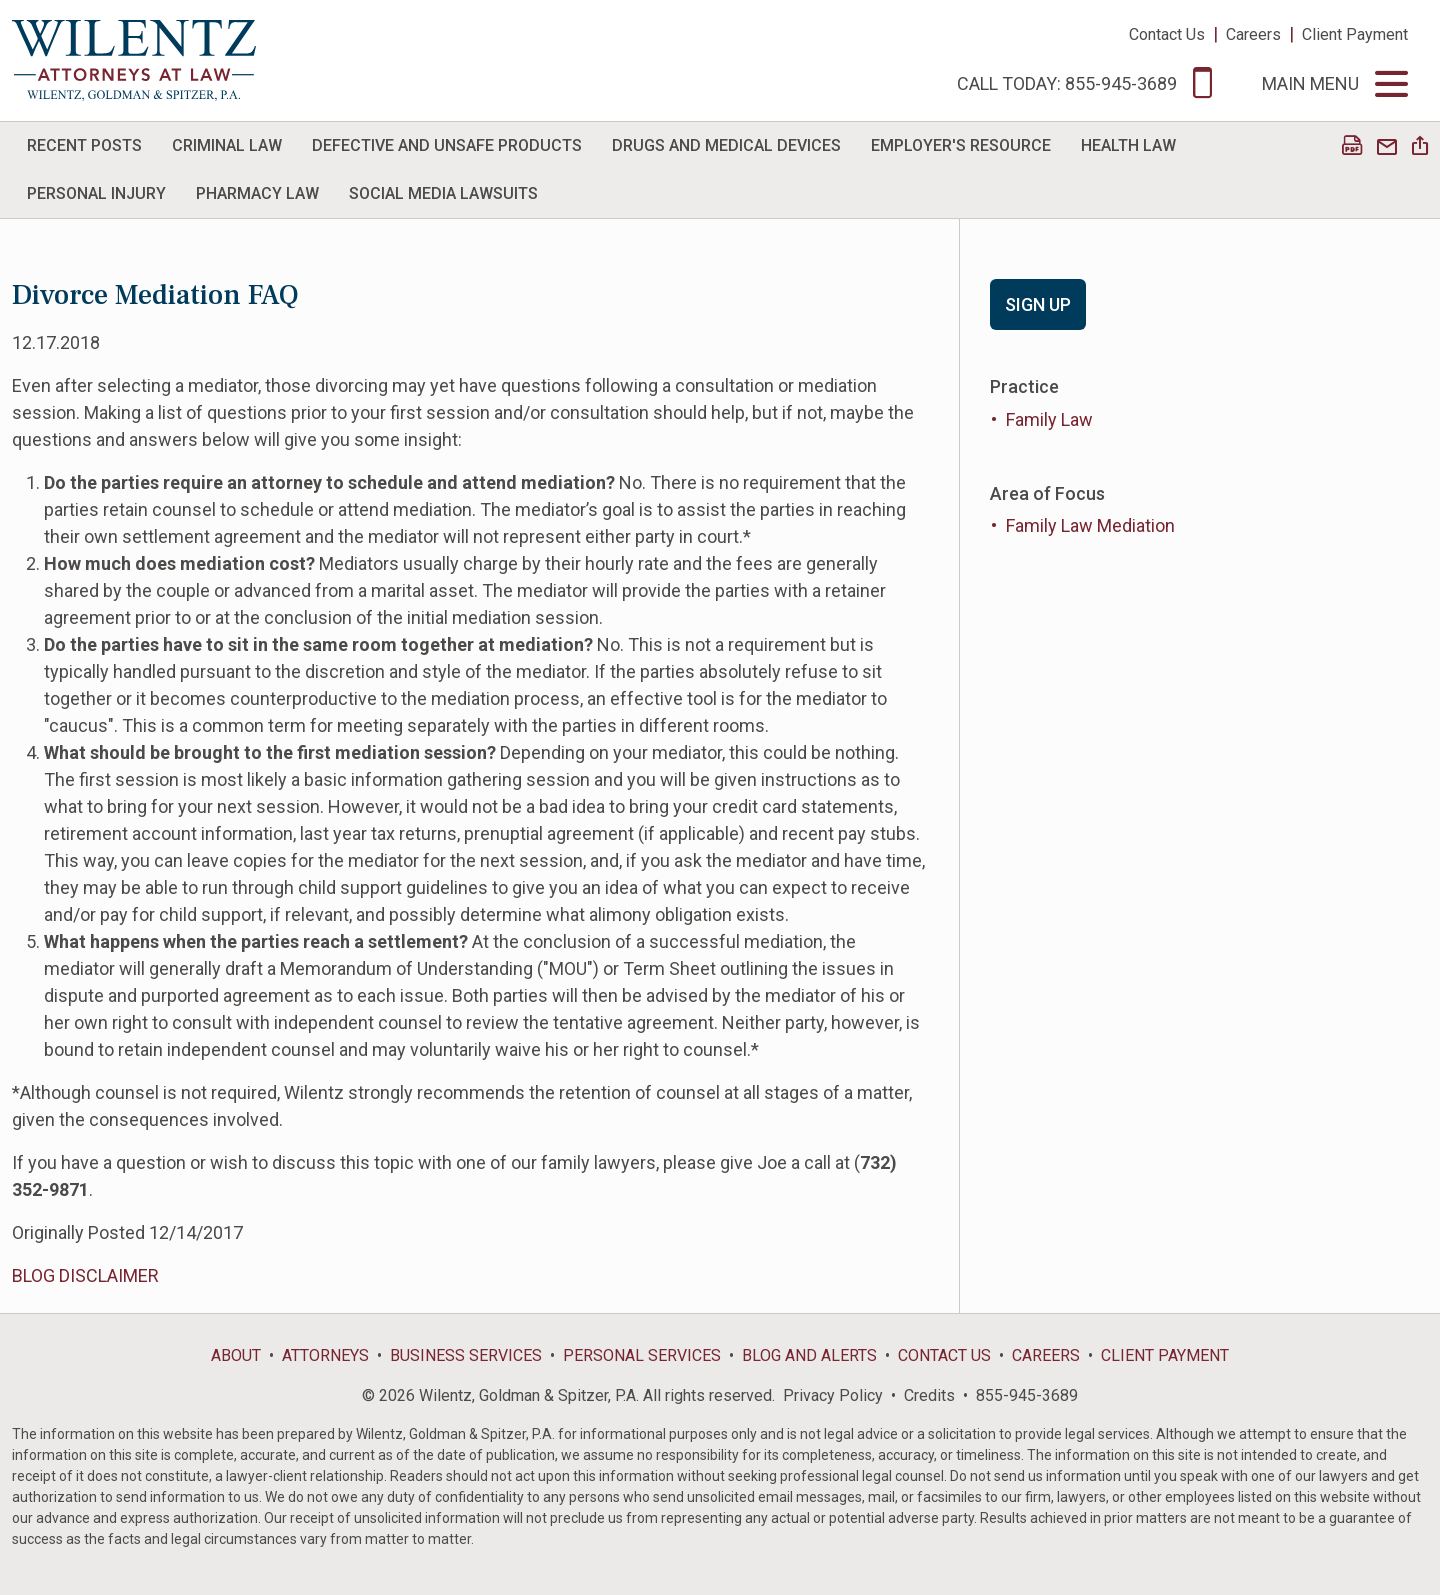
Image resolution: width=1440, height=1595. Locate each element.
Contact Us (1167, 34)
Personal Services (642, 1355)
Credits (929, 1395)
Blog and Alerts (809, 1355)
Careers (1253, 34)
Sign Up (1038, 304)
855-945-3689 (1027, 1395)
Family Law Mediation (1090, 525)
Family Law (1049, 419)
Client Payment (1355, 34)
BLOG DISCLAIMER (85, 1275)
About (236, 1355)
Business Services (466, 1355)
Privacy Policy (833, 1395)
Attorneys (325, 1355)
